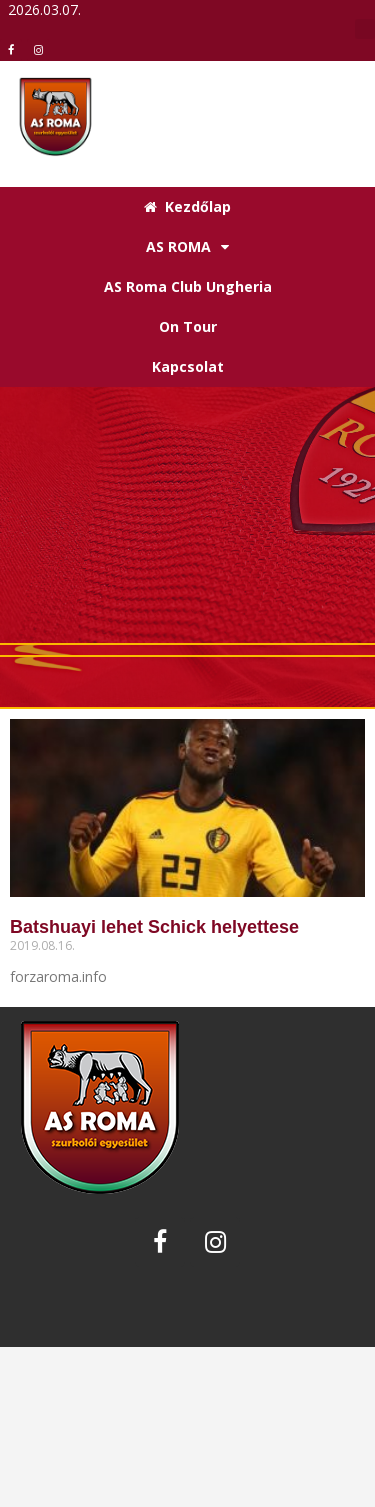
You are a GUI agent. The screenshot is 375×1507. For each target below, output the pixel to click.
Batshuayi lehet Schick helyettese (154, 927)
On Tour (188, 326)
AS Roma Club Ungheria (188, 286)
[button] (365, 29)
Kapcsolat (188, 366)
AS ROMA (187, 247)
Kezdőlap (187, 206)
